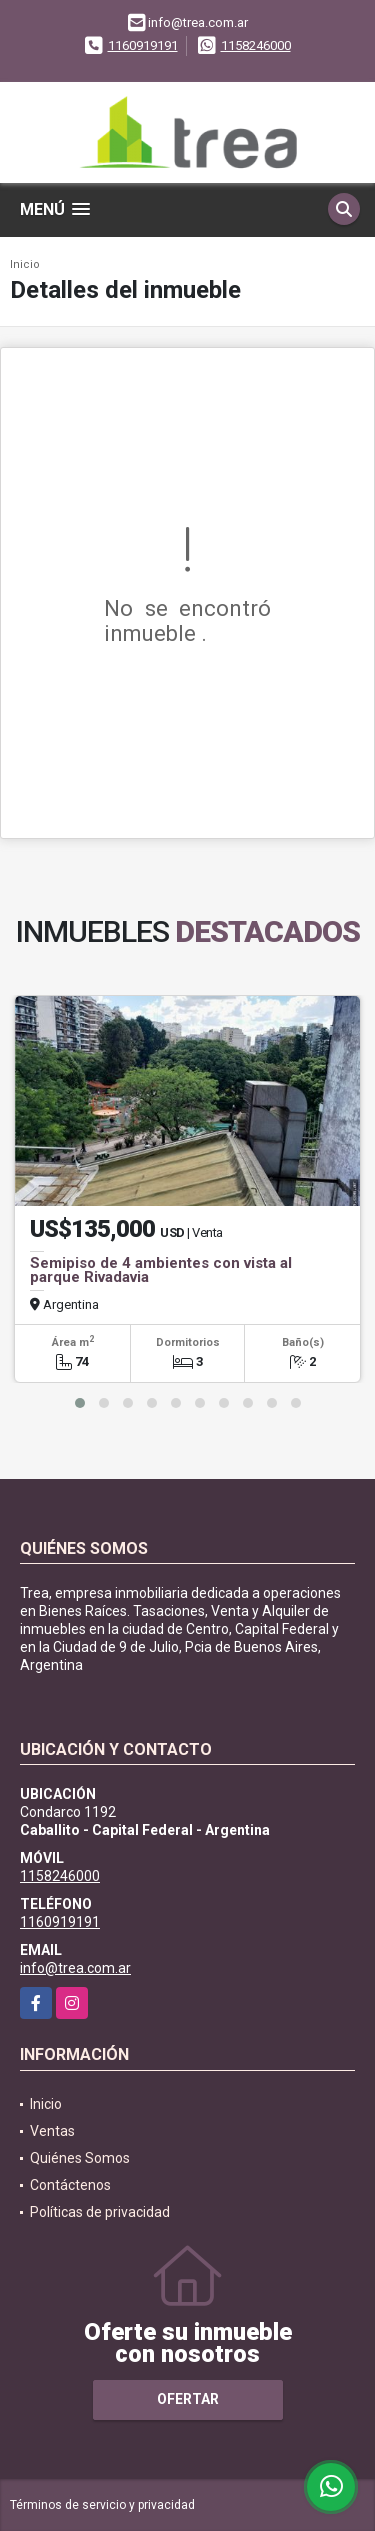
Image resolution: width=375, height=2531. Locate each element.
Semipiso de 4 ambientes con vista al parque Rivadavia (161, 1270)
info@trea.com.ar (75, 1968)
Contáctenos (70, 2185)
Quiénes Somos (80, 2158)
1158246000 (256, 45)
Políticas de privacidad (100, 2212)
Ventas (52, 2131)
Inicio (25, 264)
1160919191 (143, 45)
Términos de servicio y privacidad (102, 2505)
